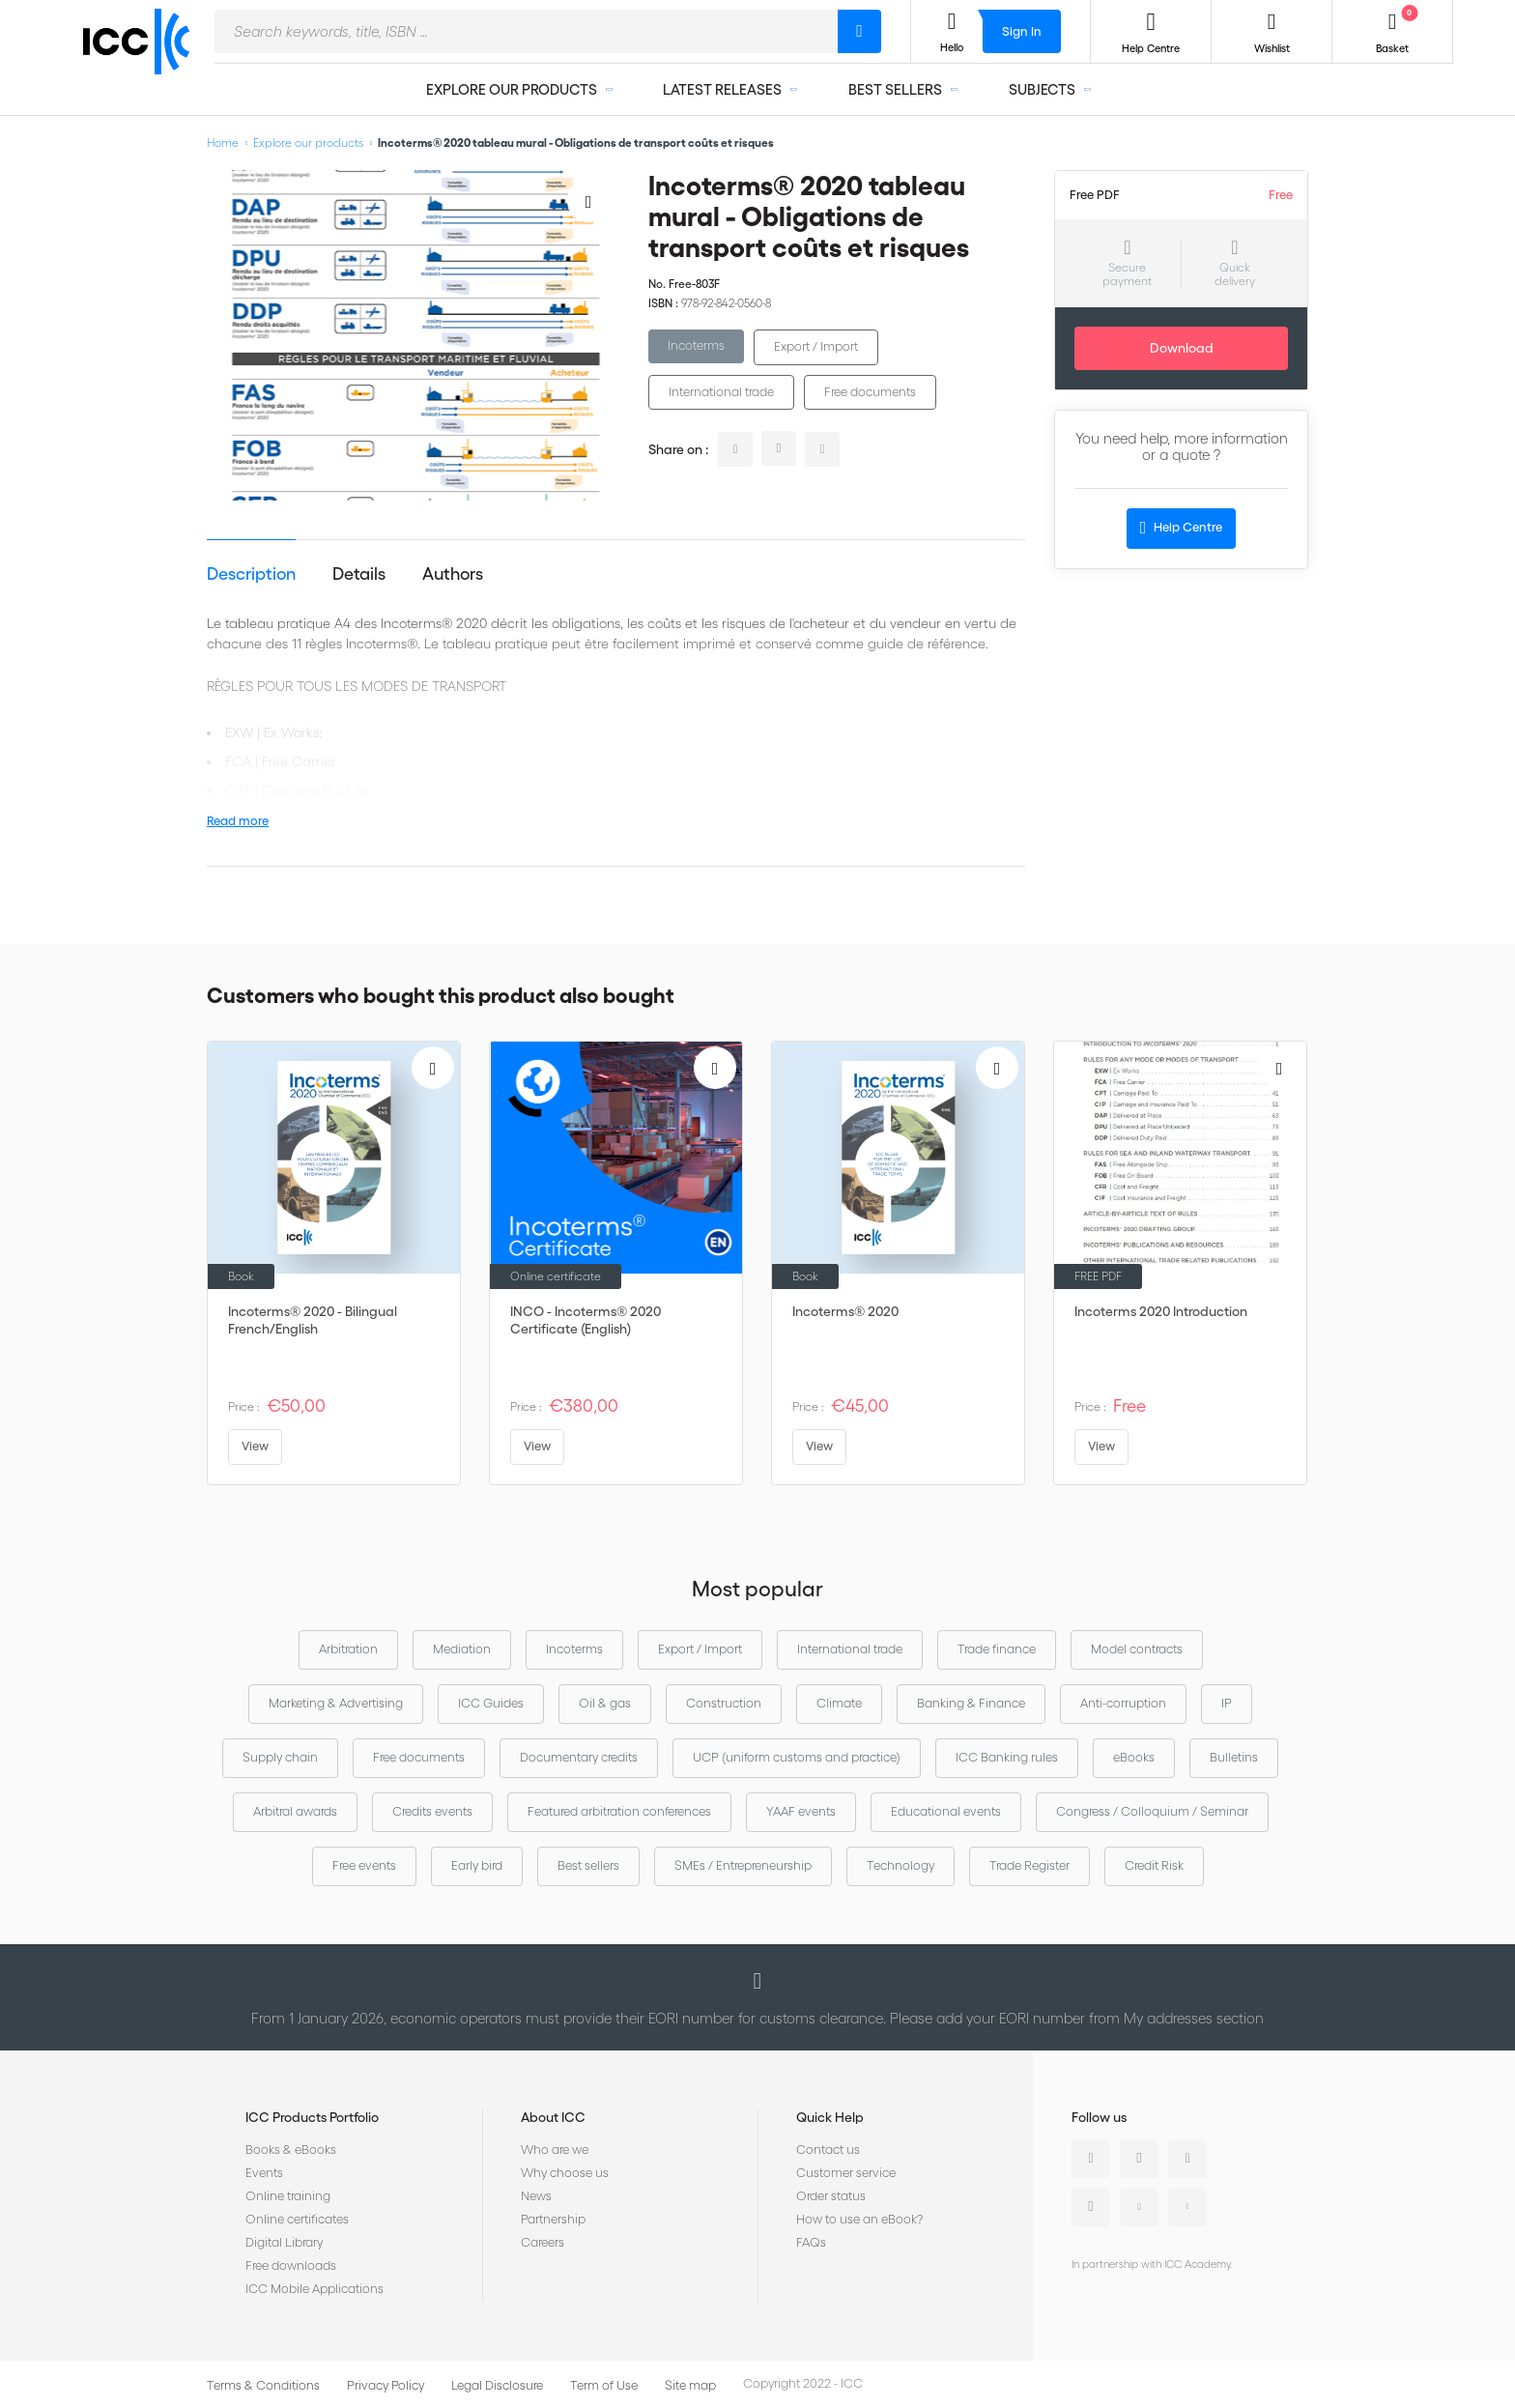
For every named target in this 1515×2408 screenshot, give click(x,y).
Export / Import (816, 346)
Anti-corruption (1123, 1703)
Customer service (846, 2172)
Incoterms (696, 345)
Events (264, 2172)
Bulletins (1234, 1757)
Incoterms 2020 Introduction (1160, 1311)
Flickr (1187, 2207)
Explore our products (308, 142)
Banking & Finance (971, 1703)
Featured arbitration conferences (619, 1811)
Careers (542, 2242)
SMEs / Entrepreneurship (743, 1865)
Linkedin (1091, 2158)
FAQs (811, 2242)
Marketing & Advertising (336, 1703)
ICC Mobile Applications (314, 2288)
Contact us (828, 2149)
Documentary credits (579, 1757)
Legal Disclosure (497, 2385)
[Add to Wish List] (588, 201)
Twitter (1139, 2158)
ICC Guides (491, 1703)
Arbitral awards (295, 1811)
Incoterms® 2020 (845, 1311)
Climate (839, 1703)
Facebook (1187, 2158)
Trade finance (997, 1649)
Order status (831, 2196)
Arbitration (348, 1649)
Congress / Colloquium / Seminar (1152, 1811)
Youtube (1139, 2207)
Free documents (870, 392)
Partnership (553, 2219)
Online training (287, 2196)
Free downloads (290, 2265)
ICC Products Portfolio (312, 2117)
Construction (723, 1703)
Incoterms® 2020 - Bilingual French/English (312, 1320)
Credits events (432, 1811)
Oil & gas (605, 1703)
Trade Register (1029, 1865)
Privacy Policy (385, 2385)
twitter (778, 448)
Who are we (554, 2149)
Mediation (462, 1649)
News (536, 2196)
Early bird (476, 1865)
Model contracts (1137, 1649)
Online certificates (297, 2219)
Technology (900, 1865)
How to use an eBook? (859, 2219)
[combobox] (526, 31)
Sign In (1022, 31)
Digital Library (284, 2242)
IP (1226, 1703)
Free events (364, 1865)
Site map (690, 2385)
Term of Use (604, 2385)
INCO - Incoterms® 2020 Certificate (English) (585, 1320)
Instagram (1091, 2207)
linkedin (735, 449)
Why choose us (565, 2172)
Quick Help (830, 2117)
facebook (822, 449)
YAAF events (801, 1811)
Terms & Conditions (263, 2385)
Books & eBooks (290, 2149)
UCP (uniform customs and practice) (796, 1757)
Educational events (946, 1811)
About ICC (553, 2117)
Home (223, 142)
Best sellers (588, 1865)
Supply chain (280, 1757)
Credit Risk (1154, 1865)
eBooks (1134, 1757)
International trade (721, 392)
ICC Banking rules (1007, 1757)
